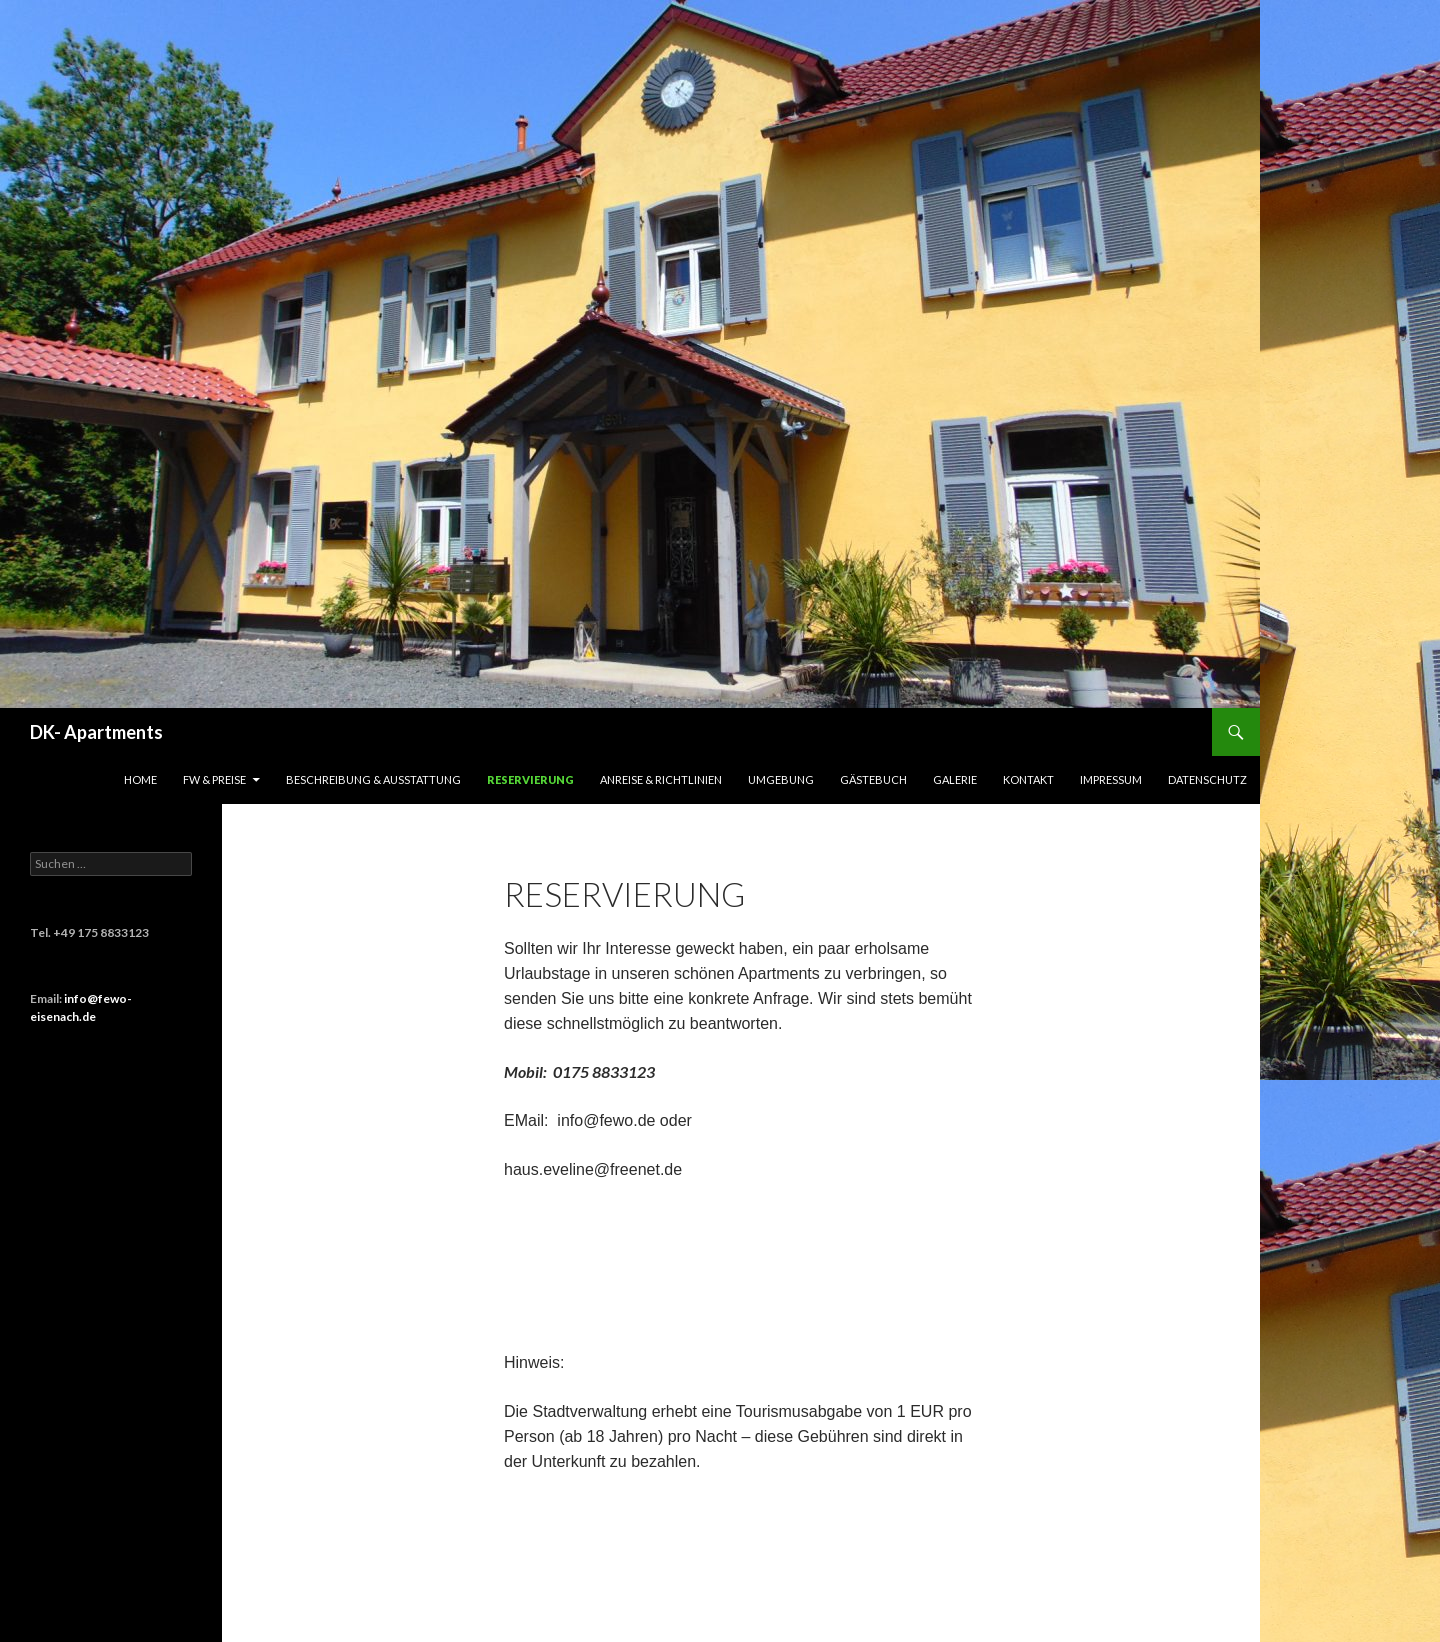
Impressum (1111, 779)
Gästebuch (873, 779)
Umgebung (781, 779)
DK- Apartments (96, 732)
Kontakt (1028, 779)
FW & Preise (214, 779)
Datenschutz (1207, 779)
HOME (140, 779)
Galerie (955, 779)
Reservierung (530, 779)
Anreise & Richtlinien (661, 779)
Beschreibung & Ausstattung (373, 779)
